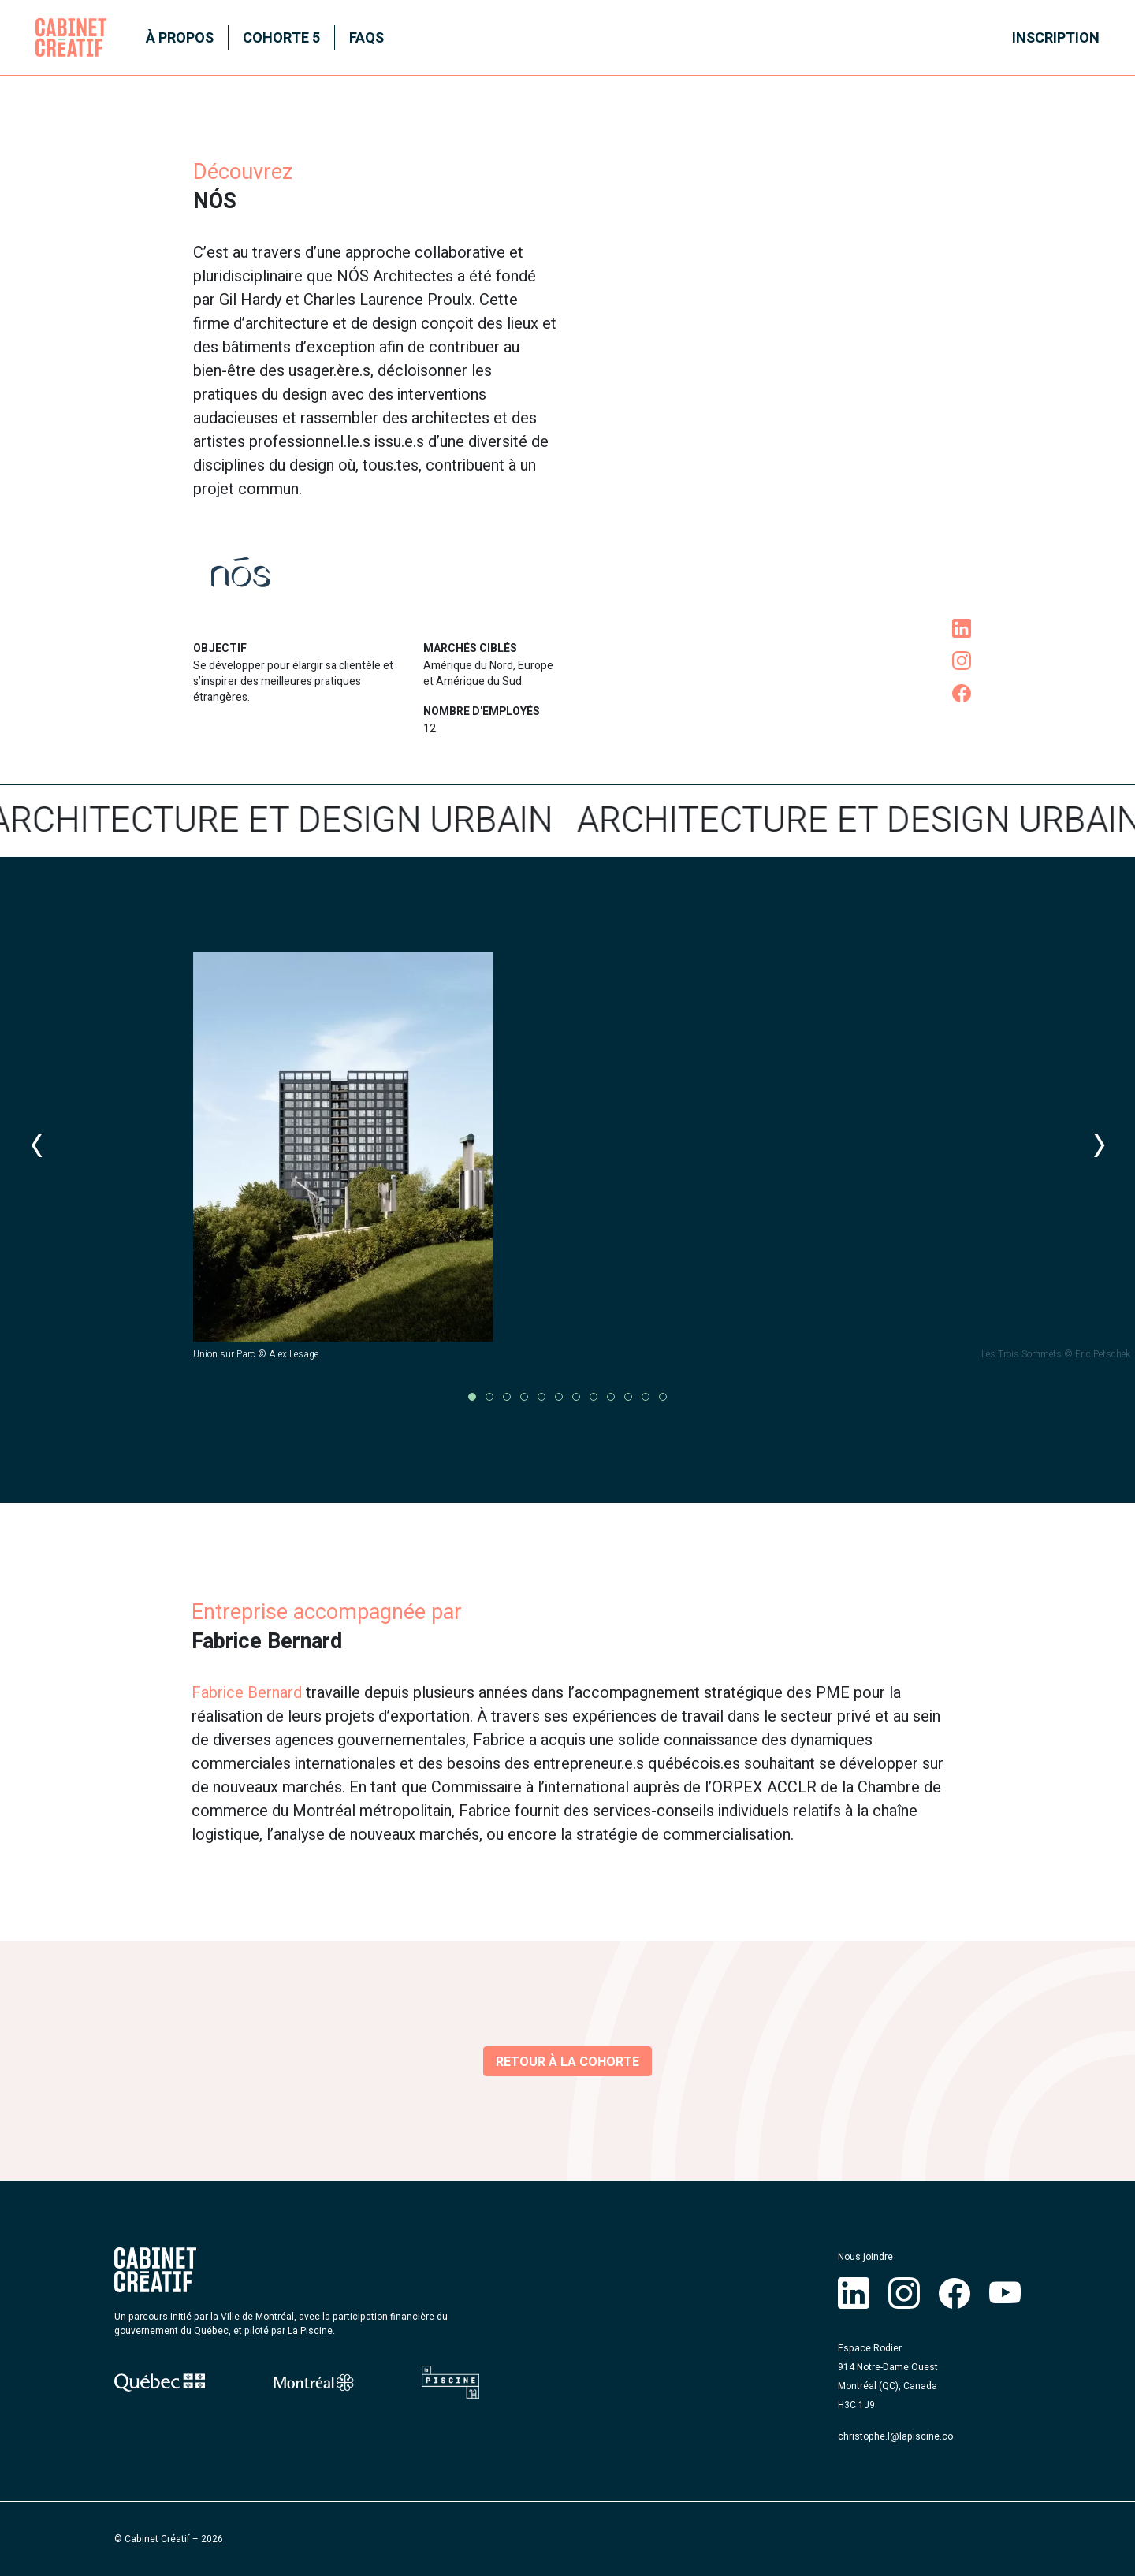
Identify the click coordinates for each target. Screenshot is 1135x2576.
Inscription (1056, 38)
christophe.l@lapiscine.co (895, 2436)
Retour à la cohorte (567, 2062)
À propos (180, 38)
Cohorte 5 (281, 38)
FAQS (366, 38)
